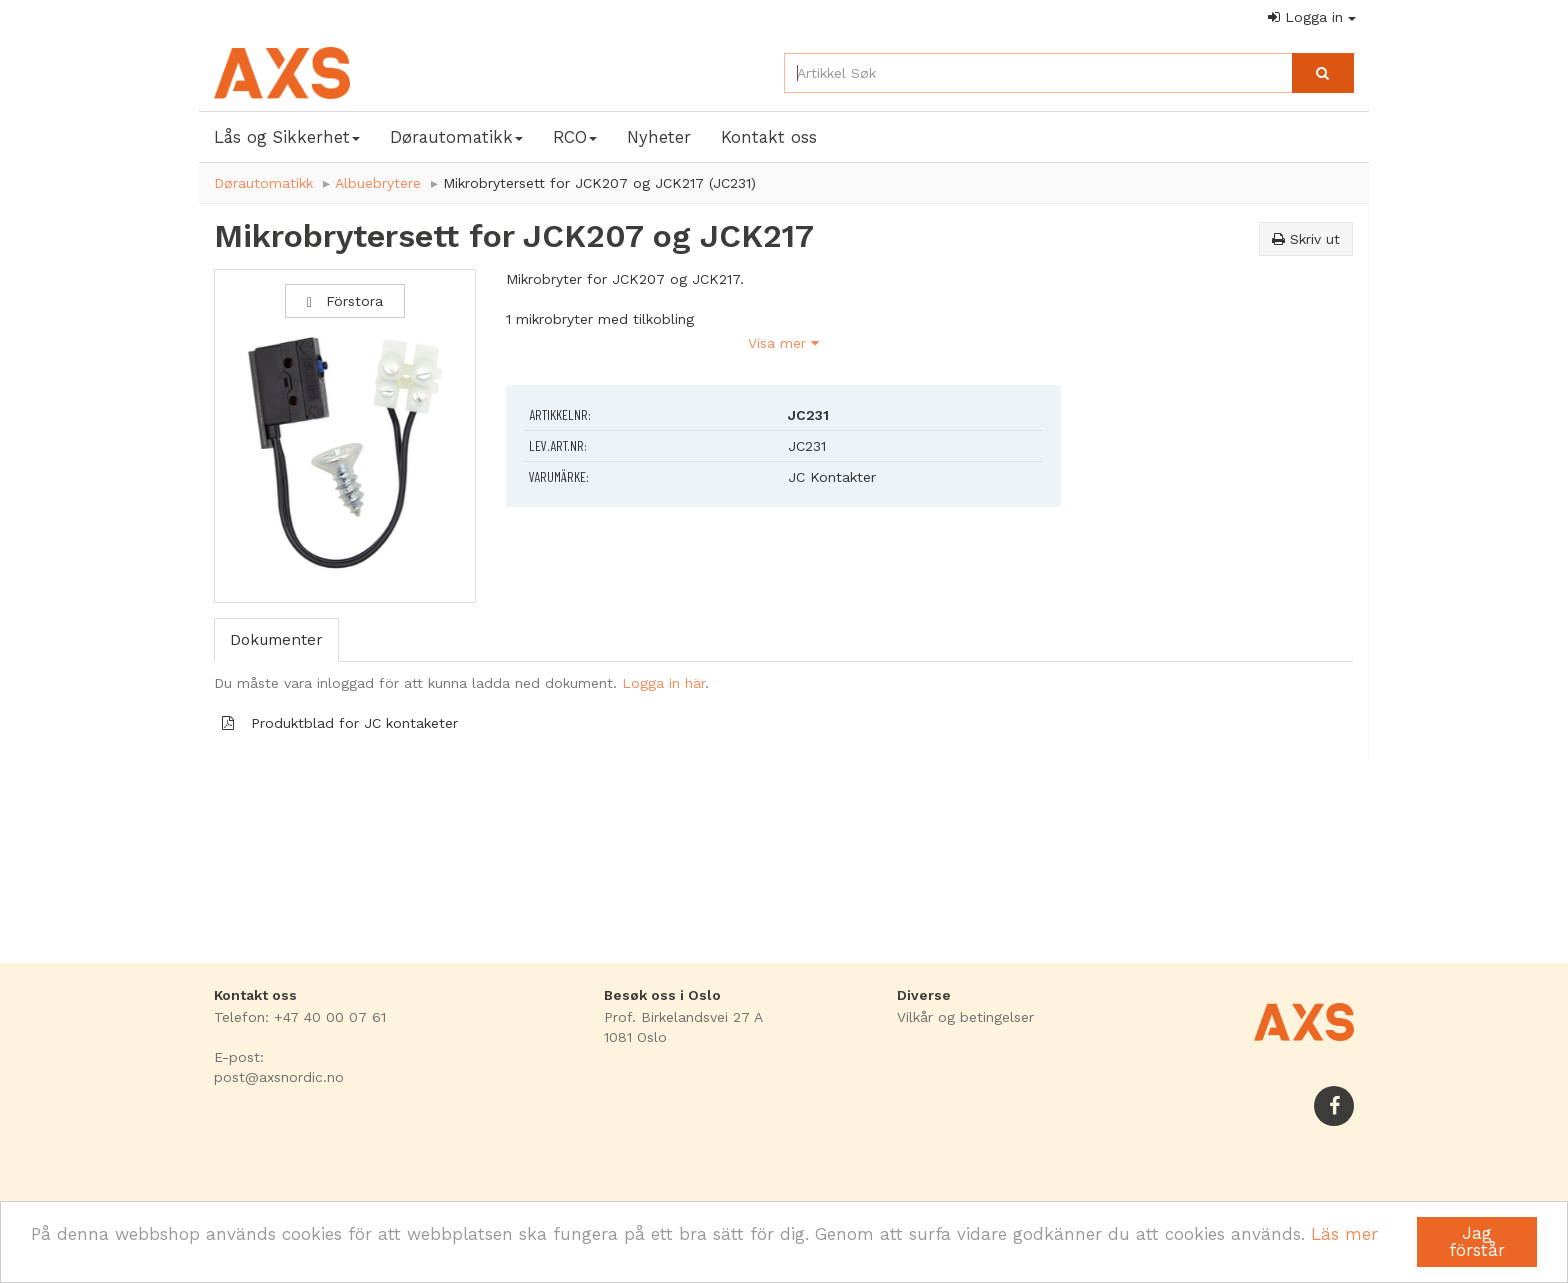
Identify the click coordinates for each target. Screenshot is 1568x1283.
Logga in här (663, 683)
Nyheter (659, 137)
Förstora (345, 301)
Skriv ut (1306, 239)
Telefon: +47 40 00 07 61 (300, 1017)
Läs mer (1344, 1234)
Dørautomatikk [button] (456, 137)
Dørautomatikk (263, 183)
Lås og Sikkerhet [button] (287, 137)
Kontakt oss (769, 137)
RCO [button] (575, 137)
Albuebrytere (378, 183)
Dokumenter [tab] (276, 640)
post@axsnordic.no (279, 1077)
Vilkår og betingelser (965, 1017)
